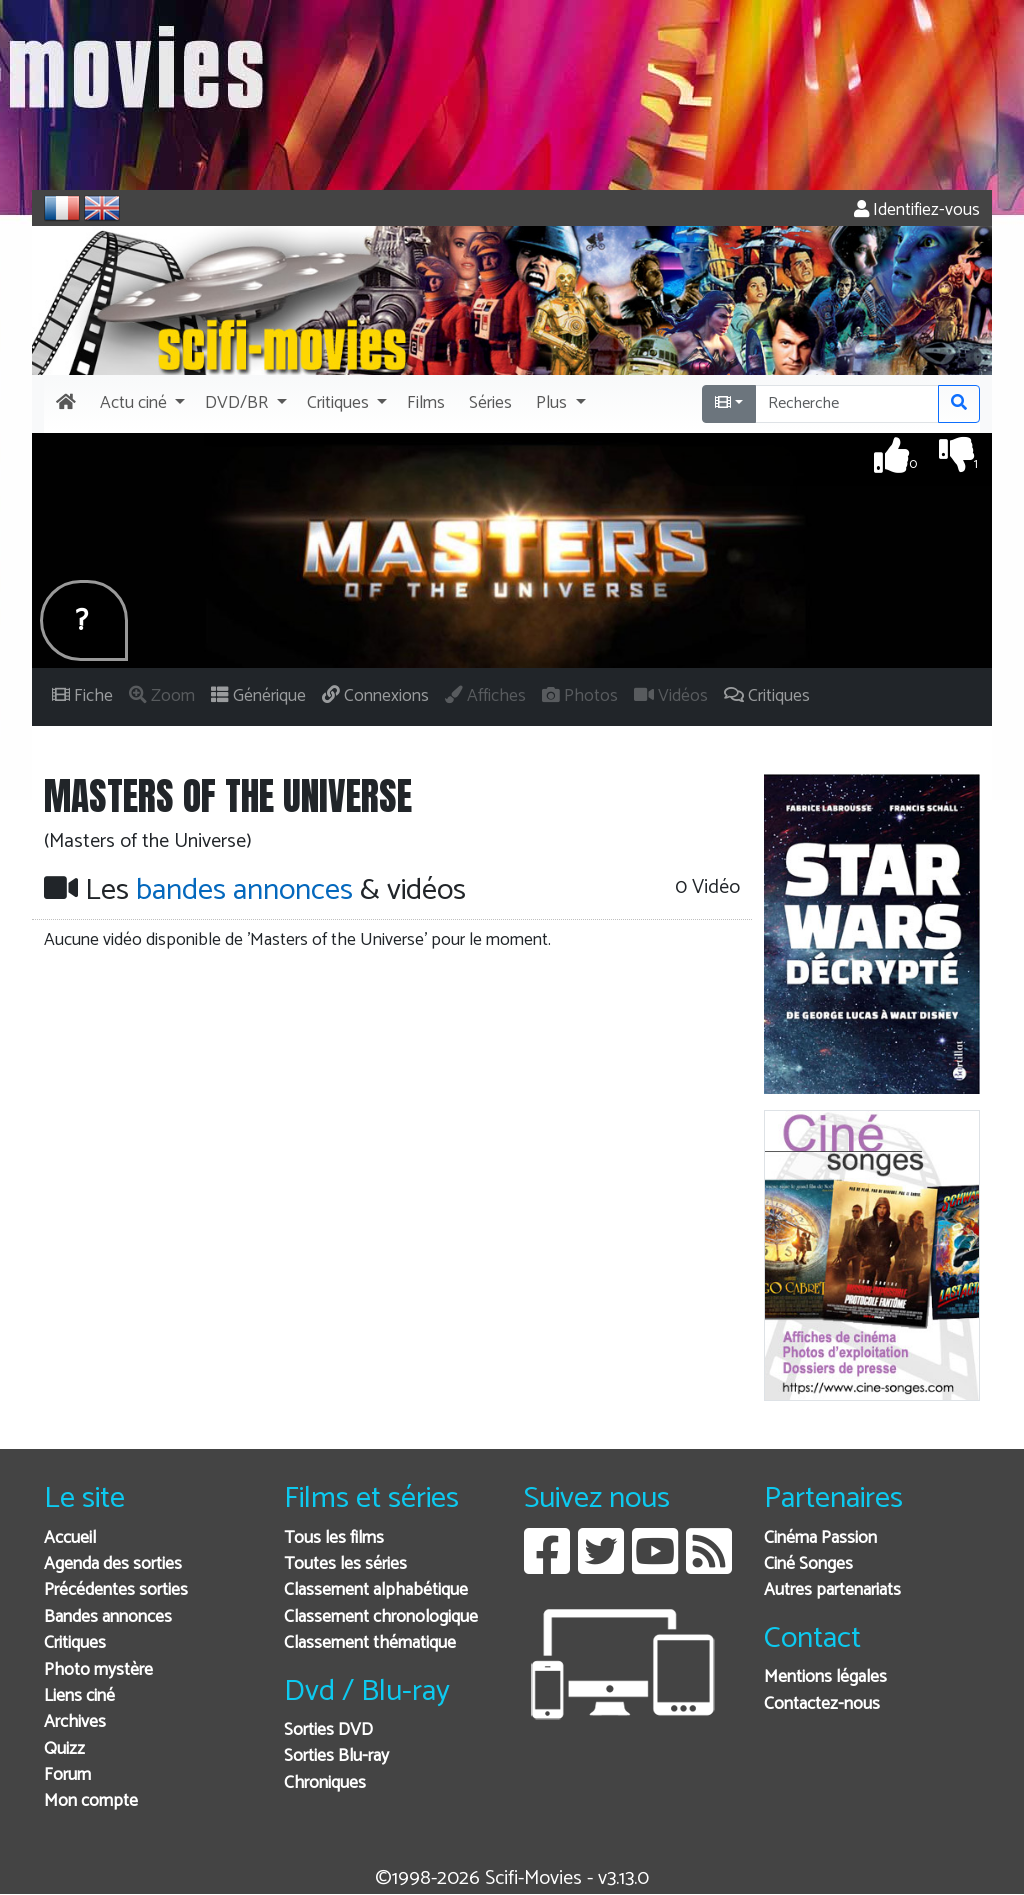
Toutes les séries (345, 1564)
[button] (140, 404)
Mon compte (91, 1801)
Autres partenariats (832, 1590)
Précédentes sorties (116, 1590)
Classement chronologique (381, 1617)
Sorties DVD (328, 1730)
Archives (75, 1722)
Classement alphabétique (376, 1590)
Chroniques (325, 1783)
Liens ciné (79, 1696)
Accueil (70, 1538)
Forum (67, 1775)
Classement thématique (370, 1643)
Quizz (64, 1749)
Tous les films (334, 1538)
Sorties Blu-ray (336, 1756)
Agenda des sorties (113, 1564)
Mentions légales (825, 1677)
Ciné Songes (808, 1564)
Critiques (75, 1643)
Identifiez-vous (917, 210)
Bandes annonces (108, 1617)
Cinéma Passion (820, 1538)
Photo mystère (98, 1670)
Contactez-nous (822, 1704)
